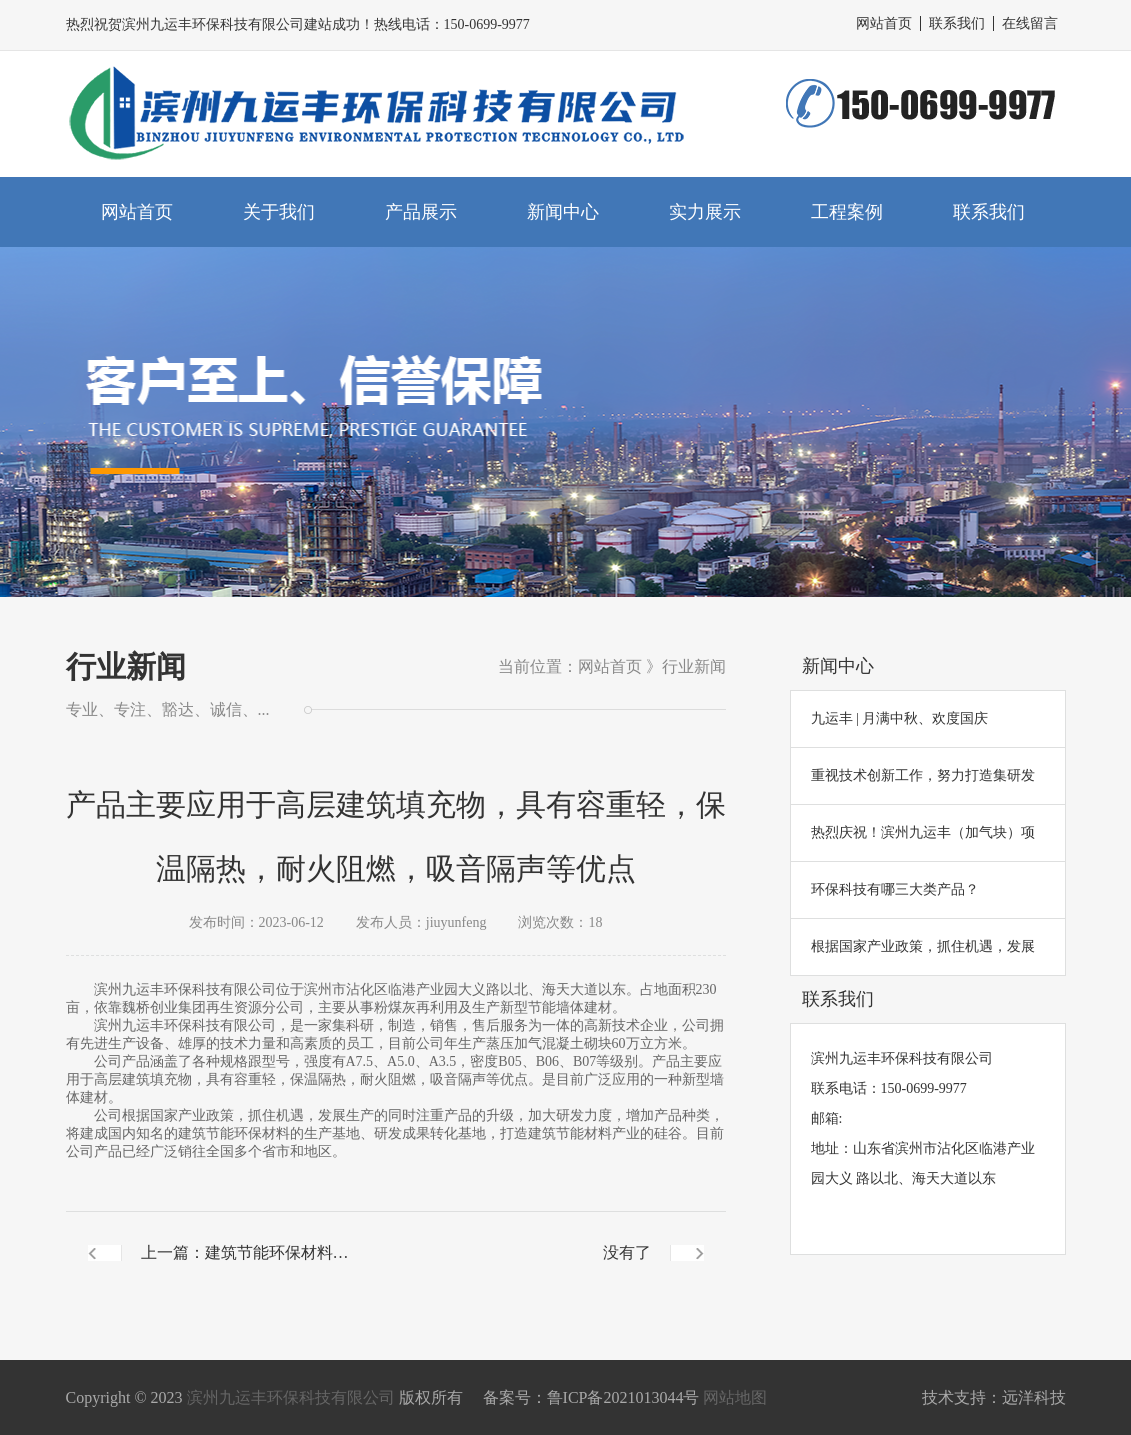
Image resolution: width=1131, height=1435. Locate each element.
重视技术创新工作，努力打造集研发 (923, 775)
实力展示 (705, 212)
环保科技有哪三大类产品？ (895, 889)
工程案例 (847, 212)
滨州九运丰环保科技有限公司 (291, 1397)
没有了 (627, 1252)
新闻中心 (563, 212)
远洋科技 (1034, 1397)
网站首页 (884, 23)
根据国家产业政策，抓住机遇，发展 (923, 946)
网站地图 (735, 1397)
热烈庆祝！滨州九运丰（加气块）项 (923, 832)
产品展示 (421, 212)
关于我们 (279, 212)
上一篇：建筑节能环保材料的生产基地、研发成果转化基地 (245, 1269)
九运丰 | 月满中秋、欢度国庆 (900, 718)
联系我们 (957, 23)
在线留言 (1030, 23)
